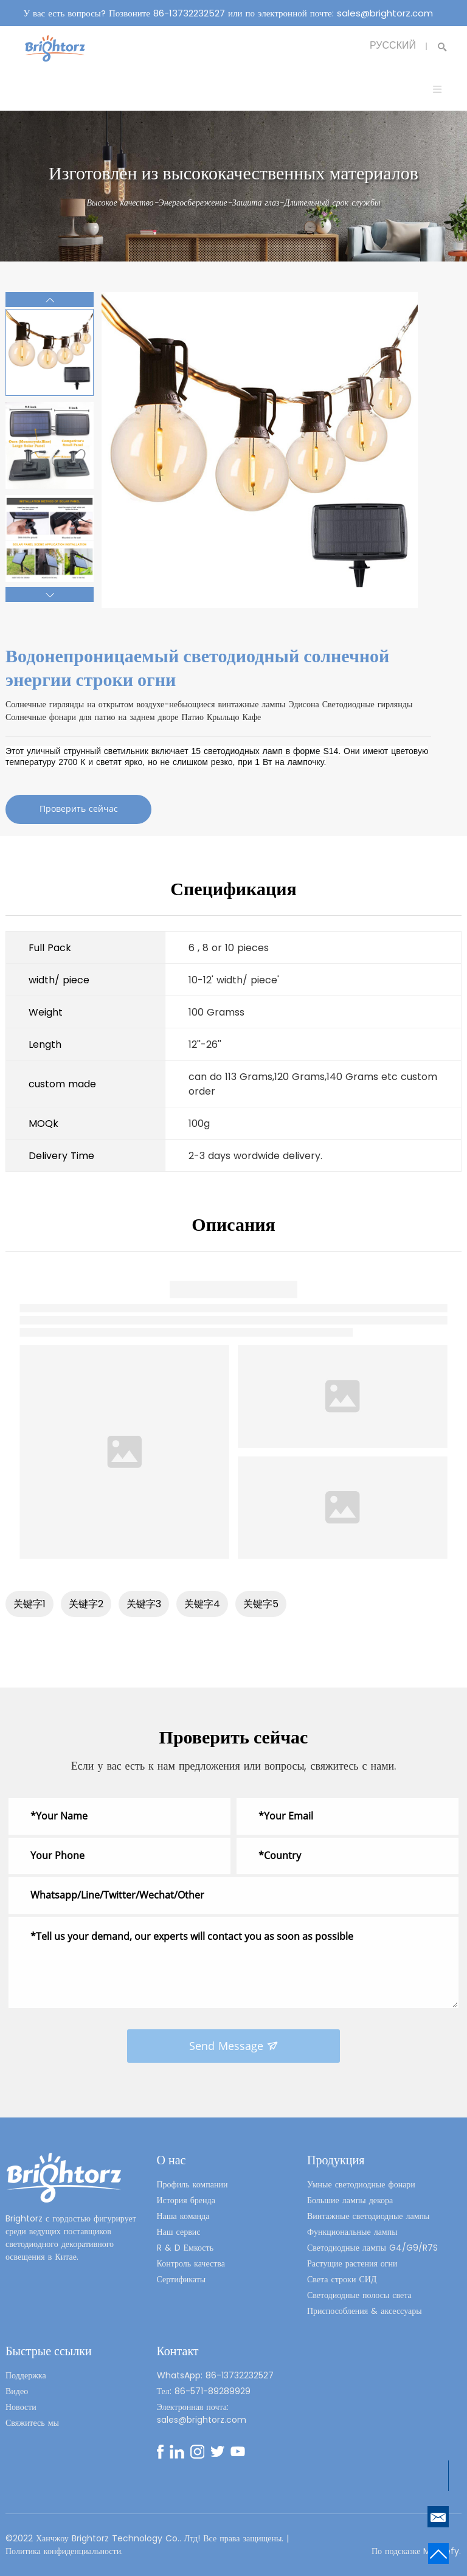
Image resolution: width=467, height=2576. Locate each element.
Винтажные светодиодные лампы (368, 2216)
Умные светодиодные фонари (361, 2184)
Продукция (335, 2160)
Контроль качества (191, 2263)
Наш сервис (179, 2232)
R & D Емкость (185, 2248)
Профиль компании (192, 2184)
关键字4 (202, 1604)
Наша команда (183, 2216)
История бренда (186, 2200)
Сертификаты (181, 2279)
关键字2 (86, 1604)
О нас (171, 2160)
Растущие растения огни (352, 2263)
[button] (49, 299)
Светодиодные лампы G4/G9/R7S (372, 2248)
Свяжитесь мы (32, 2423)
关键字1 (29, 1604)
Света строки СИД (341, 2279)
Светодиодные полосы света (359, 2295)
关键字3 (143, 1604)
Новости (20, 2407)
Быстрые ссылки (48, 2351)
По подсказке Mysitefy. (417, 2551)
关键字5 (260, 1604)
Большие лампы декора (350, 2200)
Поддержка (25, 2375)
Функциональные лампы (352, 2232)
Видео (16, 2391)
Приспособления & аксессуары (364, 2311)
